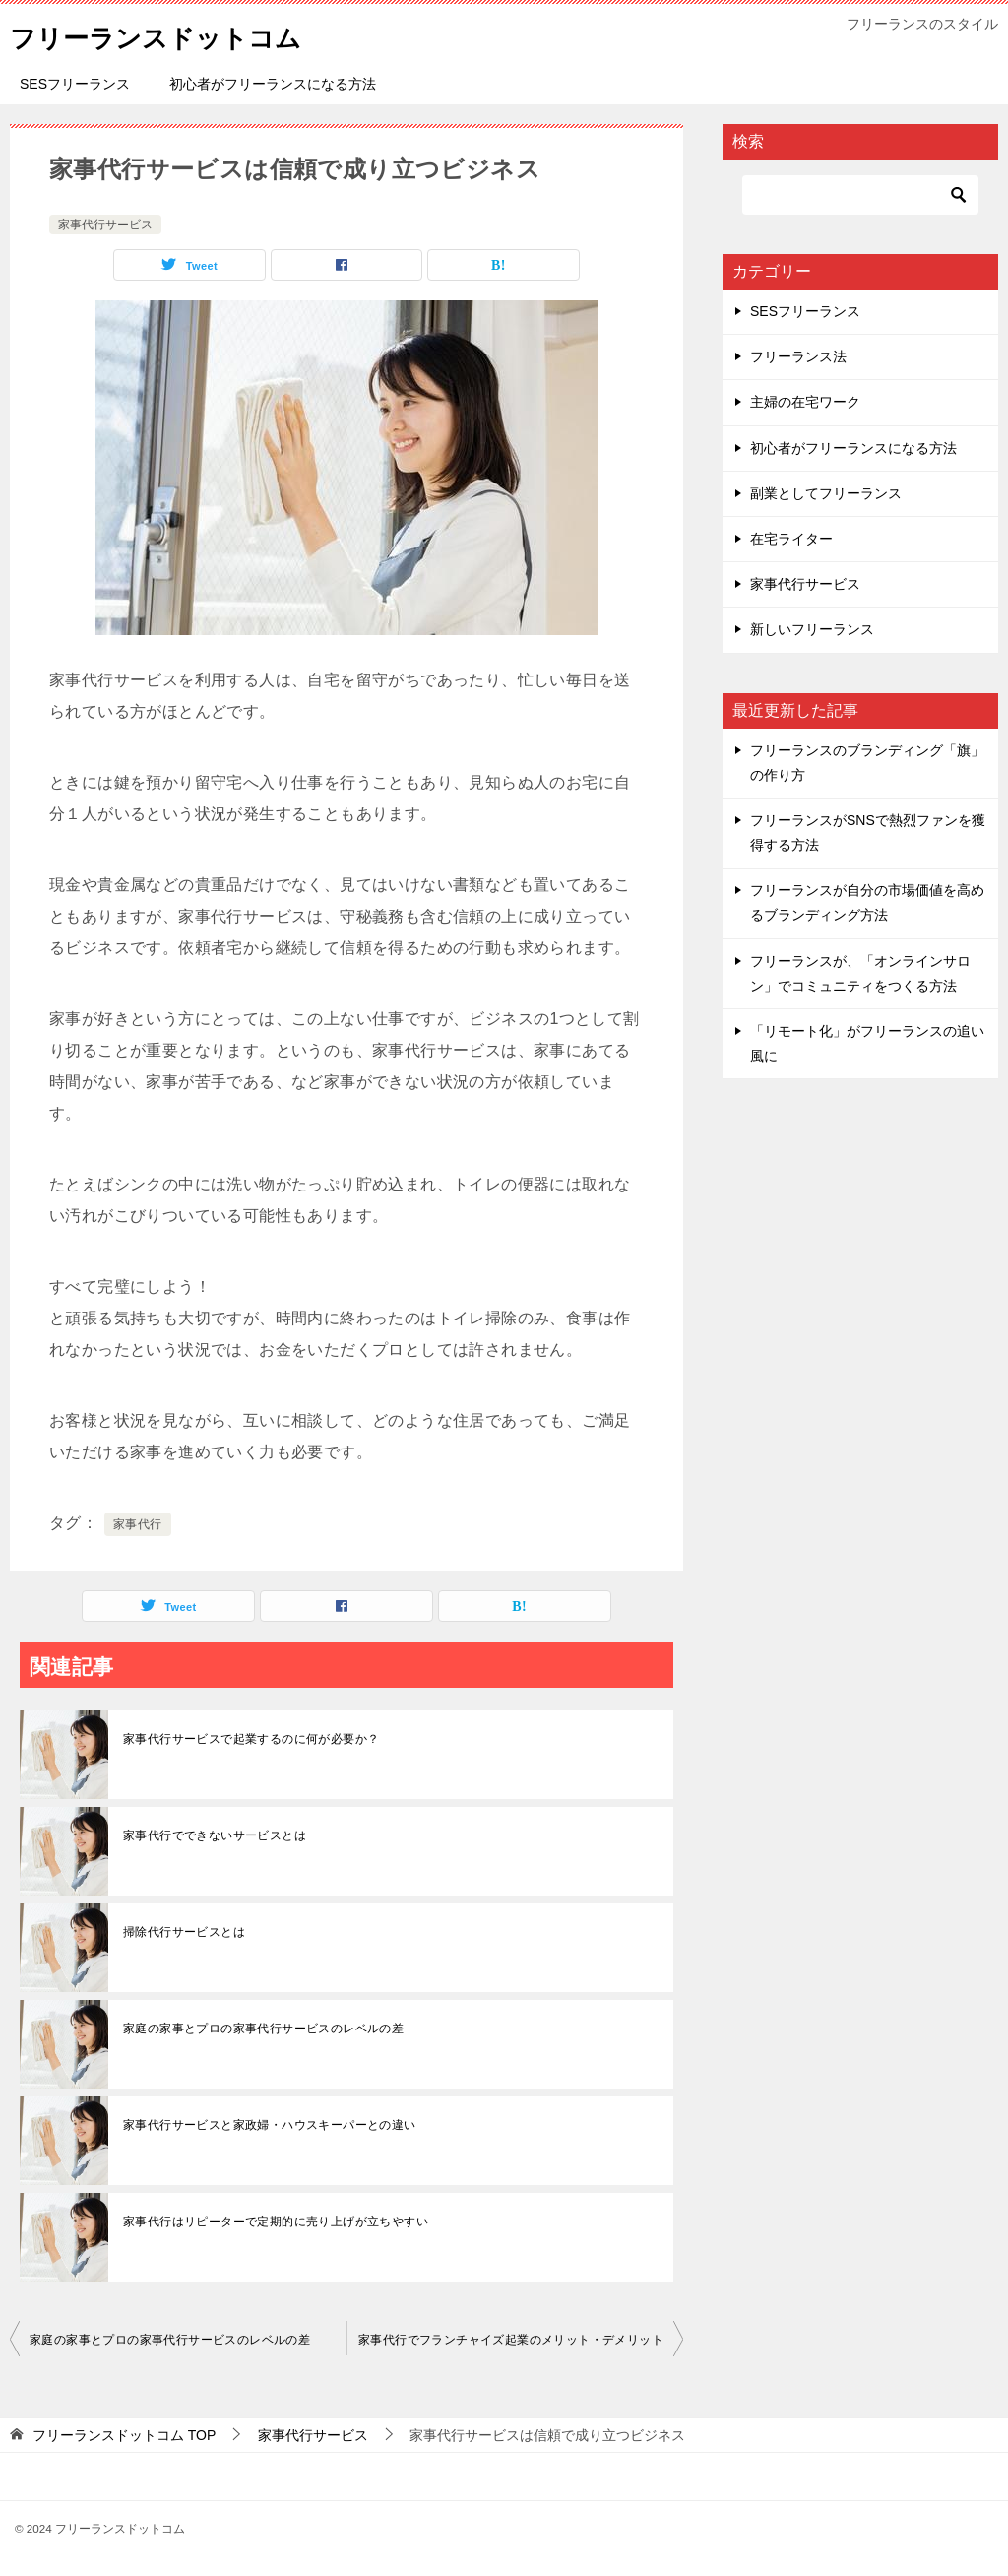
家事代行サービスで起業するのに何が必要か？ (251, 1739)
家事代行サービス (105, 224)
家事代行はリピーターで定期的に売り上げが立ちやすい (275, 2221)
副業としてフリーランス (826, 493)
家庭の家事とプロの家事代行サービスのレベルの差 (263, 2028)
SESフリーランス (75, 84)
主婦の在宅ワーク (805, 402)
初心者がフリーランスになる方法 (272, 84)
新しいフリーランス (812, 629)
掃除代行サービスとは (184, 1932)
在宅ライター (791, 539)
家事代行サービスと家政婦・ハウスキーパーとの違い (269, 2125)
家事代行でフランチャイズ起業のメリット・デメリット (510, 2340)
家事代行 (137, 1524)
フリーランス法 (798, 356)
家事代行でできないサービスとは (214, 1835)
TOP (124, 2435)
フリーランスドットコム (177, 34)
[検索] (860, 195)
